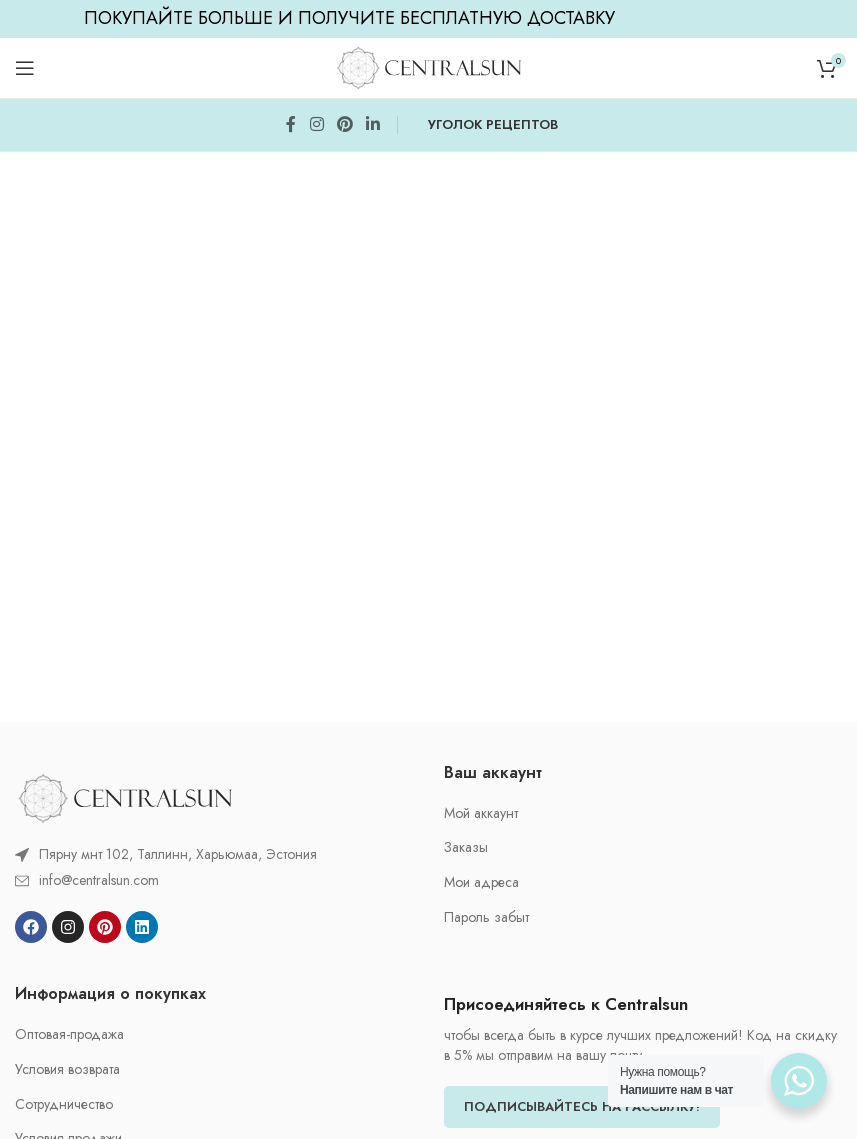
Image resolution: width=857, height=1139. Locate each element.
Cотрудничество (64, 1104)
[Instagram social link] (316, 124)
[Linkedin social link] (373, 124)
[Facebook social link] (291, 124)
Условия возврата (67, 1069)
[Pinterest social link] (344, 124)
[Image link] (125, 796)
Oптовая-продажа (69, 1034)
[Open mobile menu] (25, 68)
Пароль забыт (486, 917)
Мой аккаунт (481, 813)
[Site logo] (429, 66)
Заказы (466, 847)
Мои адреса (481, 882)
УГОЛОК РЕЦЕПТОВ (493, 124)
